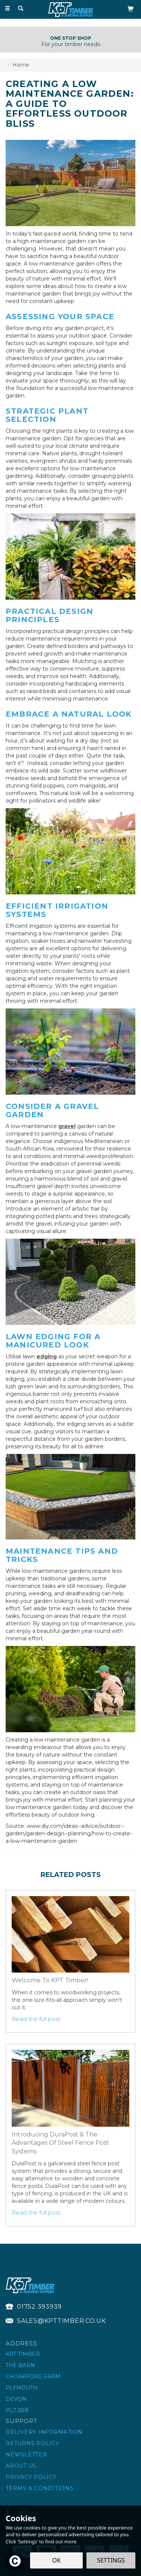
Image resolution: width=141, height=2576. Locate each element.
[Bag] (130, 8)
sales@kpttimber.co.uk (61, 2320)
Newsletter (26, 2454)
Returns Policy (32, 2443)
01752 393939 (39, 2306)
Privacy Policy (31, 2477)
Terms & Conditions (40, 2488)
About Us (21, 2465)
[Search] (20, 8)
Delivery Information (44, 2432)
